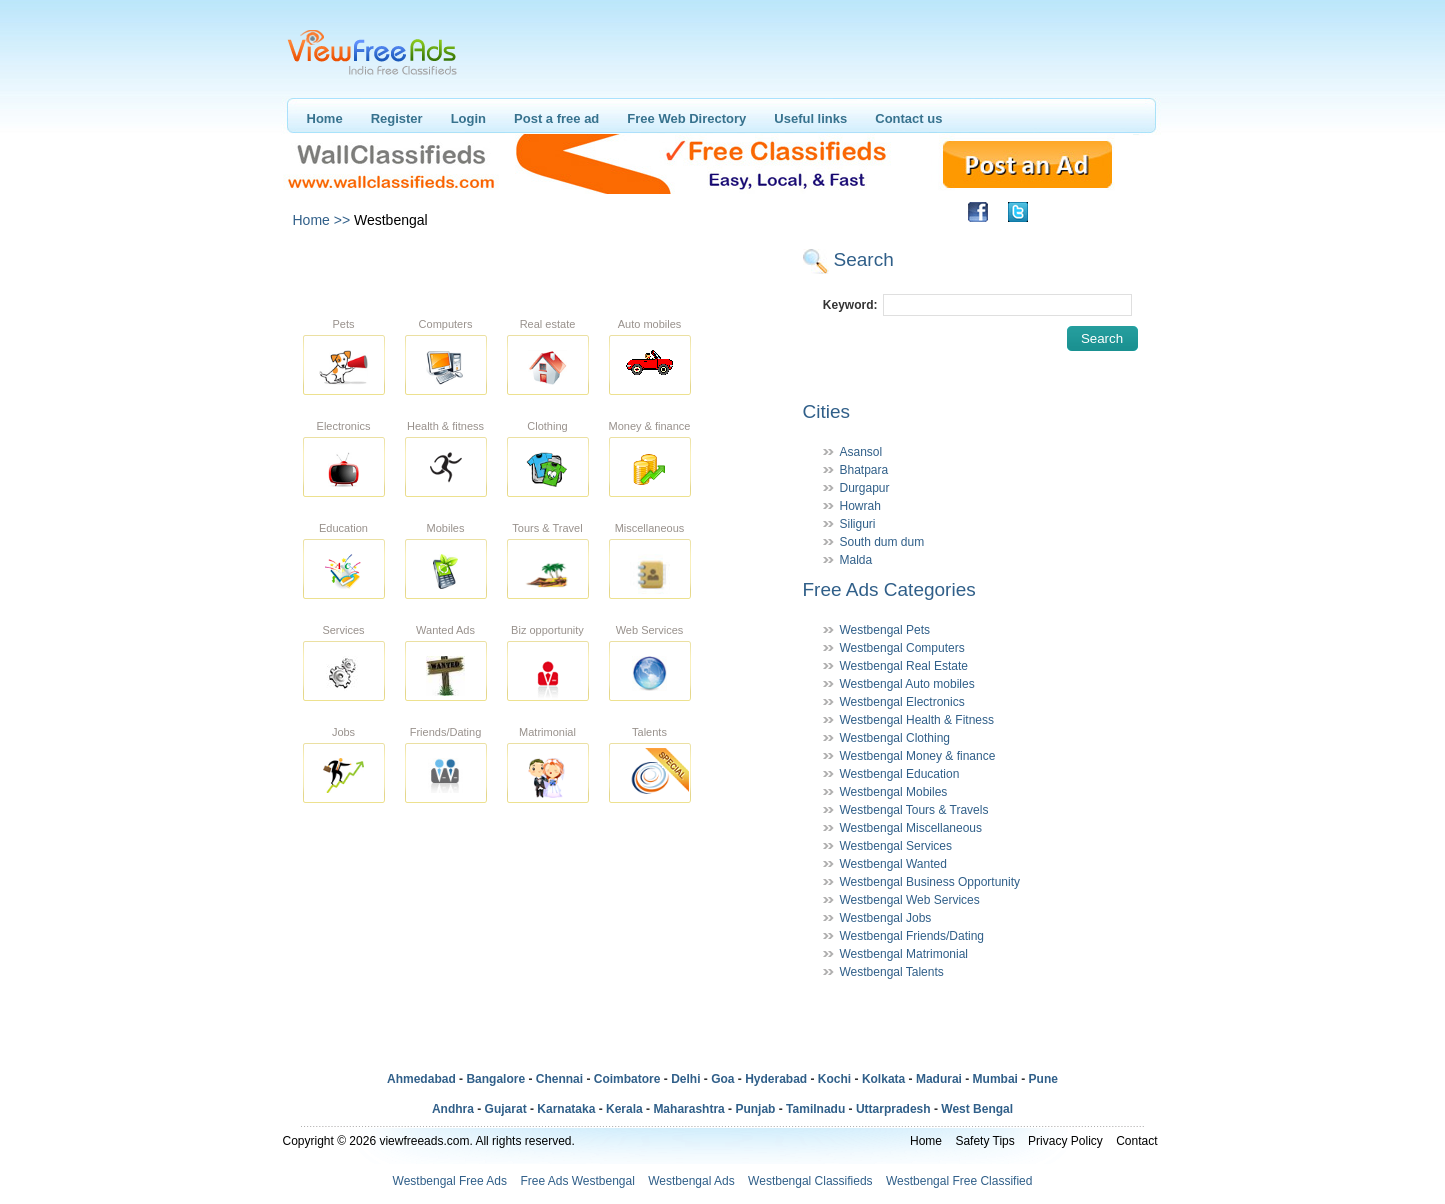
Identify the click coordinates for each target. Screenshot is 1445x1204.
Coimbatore (627, 1079)
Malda (856, 560)
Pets (343, 324)
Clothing (547, 426)
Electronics (344, 426)
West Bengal (977, 1109)
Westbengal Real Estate (904, 666)
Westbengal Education (900, 774)
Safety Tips (984, 1141)
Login (468, 118)
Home (325, 118)
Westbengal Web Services (910, 900)
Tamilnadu (815, 1109)
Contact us (908, 118)
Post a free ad (556, 118)
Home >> (322, 220)
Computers (446, 324)
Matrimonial (547, 732)
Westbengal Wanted (893, 864)
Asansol (861, 452)
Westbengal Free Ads (450, 1181)
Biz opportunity (547, 630)
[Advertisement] (542, 268)
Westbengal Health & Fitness (917, 720)
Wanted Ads (445, 630)
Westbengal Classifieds (810, 1181)
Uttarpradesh (893, 1109)
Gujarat (506, 1109)
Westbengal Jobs (886, 918)
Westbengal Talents (892, 972)
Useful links (810, 118)
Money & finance (650, 426)
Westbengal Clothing (895, 738)
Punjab (755, 1109)
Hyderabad (776, 1079)
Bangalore (495, 1079)
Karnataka (566, 1109)
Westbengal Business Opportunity (930, 882)
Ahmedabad (421, 1079)
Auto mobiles (650, 324)
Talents (649, 732)
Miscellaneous (650, 528)
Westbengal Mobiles (894, 792)
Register (397, 118)
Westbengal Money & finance (918, 756)
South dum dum (882, 542)
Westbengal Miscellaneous (911, 828)
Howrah (860, 506)
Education (343, 528)
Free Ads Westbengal (577, 1181)
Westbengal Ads (691, 1181)
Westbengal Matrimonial (904, 954)
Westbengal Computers (902, 648)
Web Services (650, 630)
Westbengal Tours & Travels (914, 810)
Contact (1136, 1141)
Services (343, 630)
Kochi (834, 1079)
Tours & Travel (547, 528)
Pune (1043, 1079)
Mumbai (995, 1079)
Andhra (453, 1109)
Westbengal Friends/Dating (912, 936)
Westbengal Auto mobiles (907, 684)
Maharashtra (688, 1109)
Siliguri (858, 524)
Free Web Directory (686, 118)
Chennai (559, 1079)
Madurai (939, 1079)
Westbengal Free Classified (959, 1181)
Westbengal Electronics (902, 702)
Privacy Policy (1065, 1141)
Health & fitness (445, 426)
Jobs (343, 732)
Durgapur (865, 488)
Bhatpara (864, 470)
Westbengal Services (896, 846)
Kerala (624, 1109)
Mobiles (446, 528)
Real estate (548, 324)
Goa (722, 1079)
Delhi (685, 1079)
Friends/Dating (446, 732)
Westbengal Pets (885, 630)
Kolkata (883, 1079)
